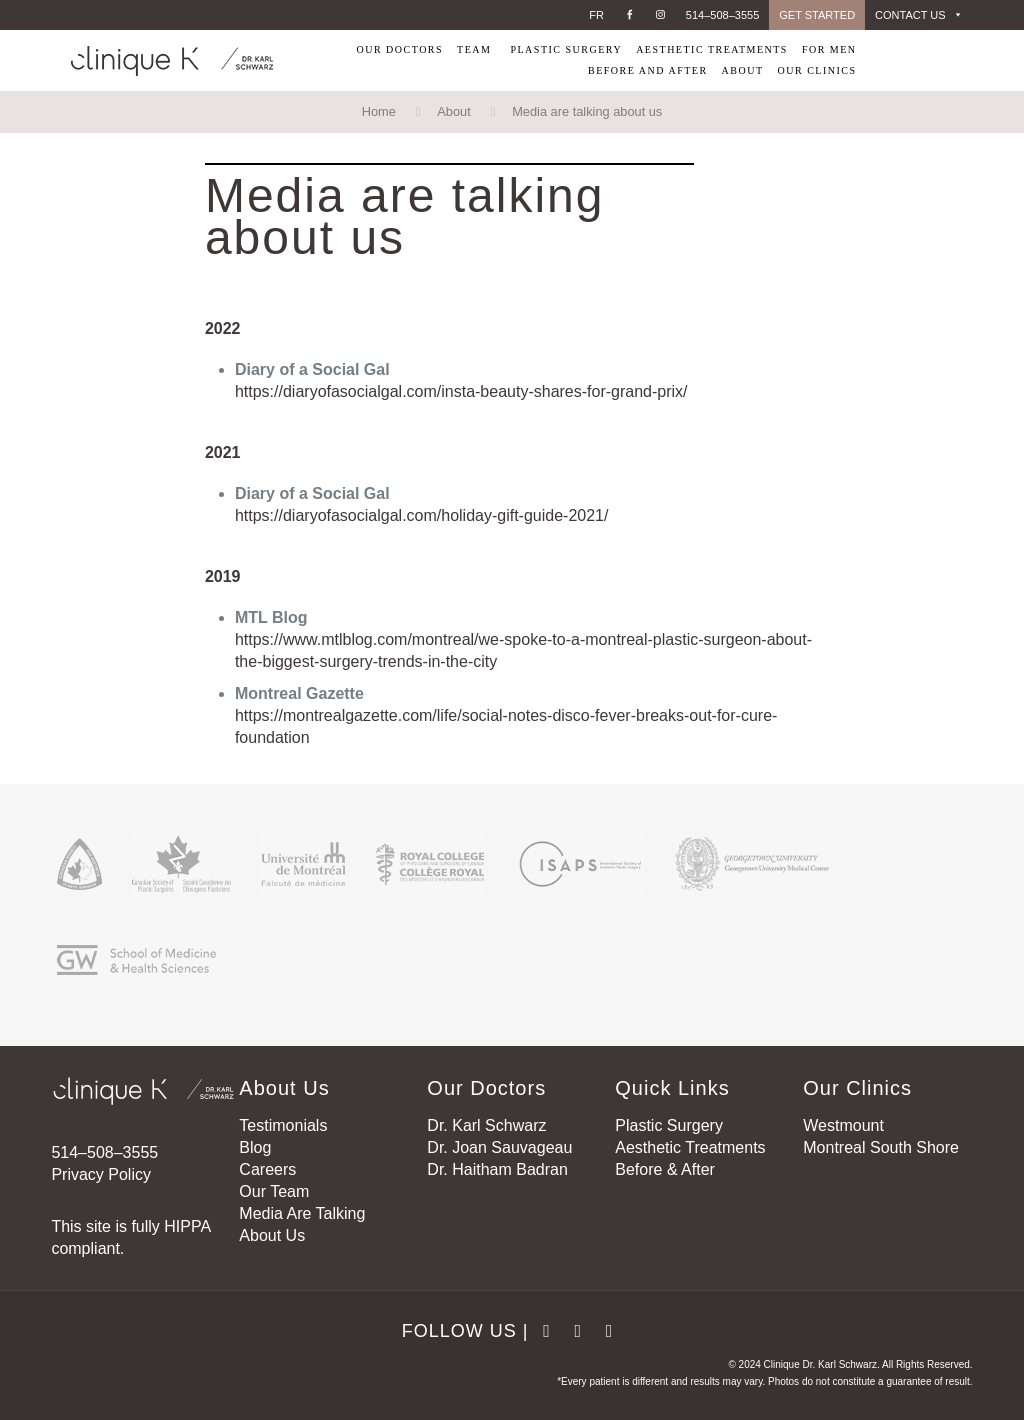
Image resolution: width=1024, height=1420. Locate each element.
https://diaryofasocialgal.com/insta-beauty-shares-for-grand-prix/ (461, 391)
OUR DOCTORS (399, 49)
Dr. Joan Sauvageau (499, 1147)
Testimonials (283, 1125)
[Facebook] (629, 15)
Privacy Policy (101, 1174)
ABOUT (743, 70)
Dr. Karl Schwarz (486, 1125)
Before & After (665, 1169)
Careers (267, 1169)
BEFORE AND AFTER (646, 70)
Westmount (843, 1125)
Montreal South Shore (881, 1147)
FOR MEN (829, 49)
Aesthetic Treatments (690, 1147)
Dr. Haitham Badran (497, 1169)
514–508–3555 (722, 15)
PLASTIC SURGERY (566, 49)
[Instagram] (660, 15)
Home (379, 111)
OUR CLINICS (817, 70)
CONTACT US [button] (919, 15)
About (453, 111)
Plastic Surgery (669, 1125)
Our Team (274, 1191)
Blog (255, 1147)
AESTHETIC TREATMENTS (712, 49)
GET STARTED (817, 15)
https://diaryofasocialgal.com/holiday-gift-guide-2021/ (422, 515)
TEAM (474, 49)
